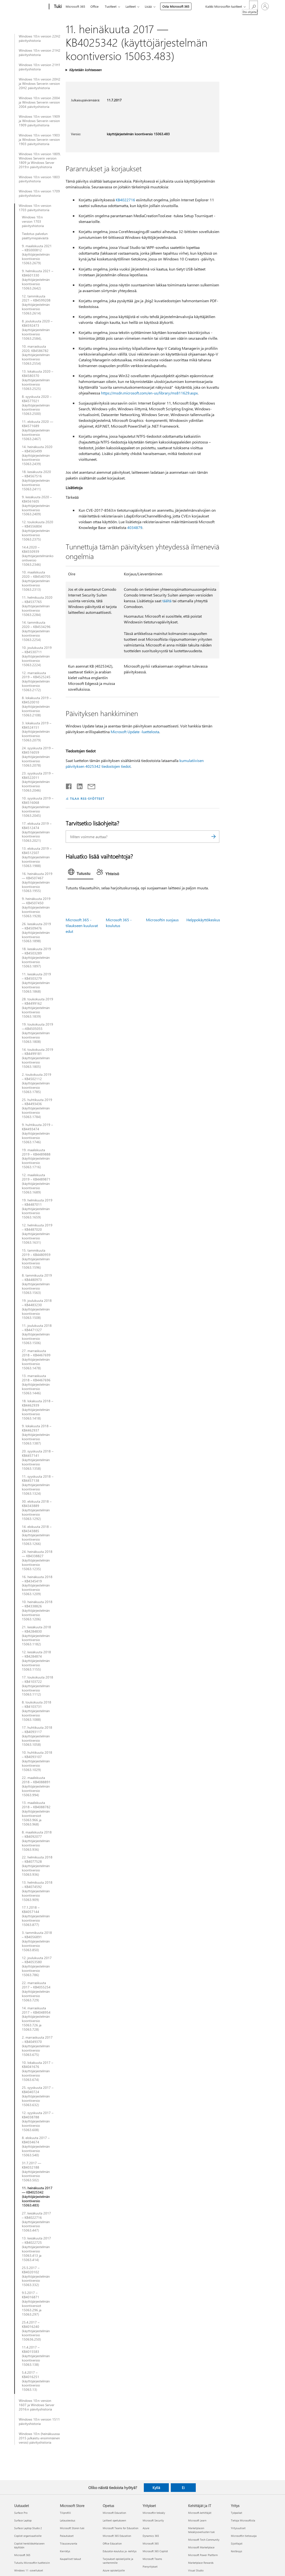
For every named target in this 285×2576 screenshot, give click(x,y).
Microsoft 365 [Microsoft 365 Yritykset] (151, 2543)
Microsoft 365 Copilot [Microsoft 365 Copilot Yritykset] (155, 2551)
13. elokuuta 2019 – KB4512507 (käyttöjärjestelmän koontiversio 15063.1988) (36, 857)
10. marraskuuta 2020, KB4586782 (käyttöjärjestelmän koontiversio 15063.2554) (36, 355)
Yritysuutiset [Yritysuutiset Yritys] (238, 2528)
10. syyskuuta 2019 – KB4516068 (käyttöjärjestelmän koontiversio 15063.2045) (37, 807)
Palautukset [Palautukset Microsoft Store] (67, 2536)
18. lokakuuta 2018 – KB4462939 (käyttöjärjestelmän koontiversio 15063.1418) (37, 1409)
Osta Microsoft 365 (175, 6)
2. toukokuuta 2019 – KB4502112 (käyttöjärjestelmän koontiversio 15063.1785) (36, 1083)
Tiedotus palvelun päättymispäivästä (35, 236)
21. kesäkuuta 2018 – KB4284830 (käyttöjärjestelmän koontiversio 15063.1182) (36, 1636)
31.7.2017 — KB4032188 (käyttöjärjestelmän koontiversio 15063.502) (36, 2172)
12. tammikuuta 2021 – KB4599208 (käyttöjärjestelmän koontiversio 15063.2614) (36, 305)
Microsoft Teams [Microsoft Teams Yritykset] (152, 2559)
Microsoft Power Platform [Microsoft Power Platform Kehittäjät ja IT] (203, 2555)
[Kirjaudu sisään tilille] (265, 6)
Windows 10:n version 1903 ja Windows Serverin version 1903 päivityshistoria (39, 139)
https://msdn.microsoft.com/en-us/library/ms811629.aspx (149, 392)
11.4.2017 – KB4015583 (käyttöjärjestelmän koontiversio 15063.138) (36, 2356)
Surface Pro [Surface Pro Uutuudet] (20, 2513)
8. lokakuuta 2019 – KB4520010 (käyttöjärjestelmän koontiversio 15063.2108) (36, 706)
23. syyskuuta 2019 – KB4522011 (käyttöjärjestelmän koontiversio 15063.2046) (37, 782)
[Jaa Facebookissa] (69, 785)
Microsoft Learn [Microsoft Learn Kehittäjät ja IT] (197, 2520)
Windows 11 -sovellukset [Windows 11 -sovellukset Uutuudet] (28, 2570)
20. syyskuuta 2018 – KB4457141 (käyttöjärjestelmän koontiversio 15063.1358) (37, 1460)
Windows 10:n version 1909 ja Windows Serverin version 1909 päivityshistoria (39, 120)
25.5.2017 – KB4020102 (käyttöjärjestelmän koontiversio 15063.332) (36, 2276)
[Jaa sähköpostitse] (89, 785)
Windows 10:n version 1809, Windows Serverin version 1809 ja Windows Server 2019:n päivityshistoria (40, 160)
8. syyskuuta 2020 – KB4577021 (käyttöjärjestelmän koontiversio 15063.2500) (36, 405)
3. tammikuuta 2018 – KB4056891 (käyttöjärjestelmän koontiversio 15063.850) (37, 1941)
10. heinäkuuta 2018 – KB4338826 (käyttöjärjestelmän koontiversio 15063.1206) (37, 1610)
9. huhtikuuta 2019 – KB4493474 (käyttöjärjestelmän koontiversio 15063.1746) (37, 1133)
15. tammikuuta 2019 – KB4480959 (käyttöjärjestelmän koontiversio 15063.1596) (36, 1259)
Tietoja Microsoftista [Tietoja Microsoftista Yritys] (243, 2520)
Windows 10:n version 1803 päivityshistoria (39, 179)
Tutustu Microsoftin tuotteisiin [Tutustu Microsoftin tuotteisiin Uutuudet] (32, 2562)
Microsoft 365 (75, 6)
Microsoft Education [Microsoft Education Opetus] (114, 2513)
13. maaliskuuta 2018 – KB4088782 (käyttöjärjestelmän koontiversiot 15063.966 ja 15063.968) (36, 1813)
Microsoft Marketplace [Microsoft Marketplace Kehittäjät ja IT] (201, 2547)
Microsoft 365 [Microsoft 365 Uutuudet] (22, 2555)
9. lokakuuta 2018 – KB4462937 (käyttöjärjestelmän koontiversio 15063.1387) (36, 1434)
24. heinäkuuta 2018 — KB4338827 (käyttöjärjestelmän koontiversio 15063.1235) (37, 1560)
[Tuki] (57, 6)
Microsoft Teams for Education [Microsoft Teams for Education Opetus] (120, 2528)
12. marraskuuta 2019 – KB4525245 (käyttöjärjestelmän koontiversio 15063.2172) (36, 681)
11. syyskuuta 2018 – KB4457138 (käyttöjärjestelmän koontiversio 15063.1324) (37, 1485)
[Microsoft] (30, 6)
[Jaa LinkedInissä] (77, 785)
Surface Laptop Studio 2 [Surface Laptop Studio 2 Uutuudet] (28, 2528)
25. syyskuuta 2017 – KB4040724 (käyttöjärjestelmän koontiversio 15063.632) (37, 2096)
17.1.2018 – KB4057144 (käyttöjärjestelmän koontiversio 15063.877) (36, 1916)
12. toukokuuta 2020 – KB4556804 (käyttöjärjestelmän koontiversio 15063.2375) (37, 530)
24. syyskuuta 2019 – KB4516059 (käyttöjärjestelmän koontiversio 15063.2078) (37, 757)
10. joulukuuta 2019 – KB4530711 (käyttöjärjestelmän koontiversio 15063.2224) (37, 656)
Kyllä (156, 2487)
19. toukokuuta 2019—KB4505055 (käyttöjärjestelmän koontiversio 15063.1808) (37, 1033)
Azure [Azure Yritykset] (146, 2528)
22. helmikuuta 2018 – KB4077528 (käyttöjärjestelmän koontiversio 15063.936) (37, 1866)
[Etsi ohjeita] (253, 6)
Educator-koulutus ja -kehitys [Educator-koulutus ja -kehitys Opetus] (120, 2551)
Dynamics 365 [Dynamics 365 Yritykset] (151, 2536)
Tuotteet (110, 6)
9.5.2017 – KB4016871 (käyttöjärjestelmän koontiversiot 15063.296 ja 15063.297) (36, 2303)
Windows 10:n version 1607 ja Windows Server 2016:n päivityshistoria (36, 2404)
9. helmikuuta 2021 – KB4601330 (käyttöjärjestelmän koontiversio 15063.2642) (37, 279)
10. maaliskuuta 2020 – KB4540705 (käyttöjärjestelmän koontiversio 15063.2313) (36, 581)
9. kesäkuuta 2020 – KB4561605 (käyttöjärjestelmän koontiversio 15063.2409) (37, 505)
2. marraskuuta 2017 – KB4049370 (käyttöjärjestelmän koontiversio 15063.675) (37, 2046)
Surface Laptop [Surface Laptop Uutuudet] (23, 2520)
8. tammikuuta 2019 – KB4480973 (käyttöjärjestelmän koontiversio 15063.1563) (37, 1284)
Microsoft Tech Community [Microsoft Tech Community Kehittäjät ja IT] (203, 2539)
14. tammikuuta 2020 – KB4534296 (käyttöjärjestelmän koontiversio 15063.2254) (36, 631)
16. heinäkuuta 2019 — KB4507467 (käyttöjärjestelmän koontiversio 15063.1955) (37, 882)
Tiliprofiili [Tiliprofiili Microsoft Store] (65, 2513)
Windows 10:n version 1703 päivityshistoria (35, 207)
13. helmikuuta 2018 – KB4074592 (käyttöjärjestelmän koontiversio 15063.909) (37, 1891)
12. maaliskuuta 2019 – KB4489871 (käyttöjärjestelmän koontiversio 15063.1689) (36, 1183)
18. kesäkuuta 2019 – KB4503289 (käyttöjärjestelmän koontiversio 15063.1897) (36, 957)
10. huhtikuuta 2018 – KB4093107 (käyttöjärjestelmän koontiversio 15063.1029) (37, 1761)
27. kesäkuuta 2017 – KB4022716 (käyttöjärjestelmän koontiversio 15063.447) (36, 2222)
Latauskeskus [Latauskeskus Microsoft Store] (67, 2520)
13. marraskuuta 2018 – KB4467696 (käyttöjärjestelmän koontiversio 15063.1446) (36, 1384)
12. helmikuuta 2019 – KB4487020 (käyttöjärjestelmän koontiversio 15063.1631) (37, 1234)
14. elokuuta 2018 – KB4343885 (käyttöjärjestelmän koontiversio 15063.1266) (36, 1535)
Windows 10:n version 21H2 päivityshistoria (39, 52)
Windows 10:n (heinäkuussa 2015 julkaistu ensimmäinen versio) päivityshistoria (39, 2438)
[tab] (80, 873)
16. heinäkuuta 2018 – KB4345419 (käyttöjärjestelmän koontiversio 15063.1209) (37, 1585)
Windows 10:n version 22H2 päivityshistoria (39, 38)
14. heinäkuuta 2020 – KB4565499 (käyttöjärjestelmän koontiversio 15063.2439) (37, 455)
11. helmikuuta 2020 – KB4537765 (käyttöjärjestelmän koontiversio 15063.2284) (37, 606)
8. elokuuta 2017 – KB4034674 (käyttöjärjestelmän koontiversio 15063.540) (36, 2146)
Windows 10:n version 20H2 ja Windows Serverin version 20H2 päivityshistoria (39, 83)
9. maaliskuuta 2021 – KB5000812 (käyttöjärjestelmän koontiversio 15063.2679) (37, 254)
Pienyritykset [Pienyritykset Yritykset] (150, 2566)
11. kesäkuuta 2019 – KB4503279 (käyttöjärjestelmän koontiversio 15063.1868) (36, 983)
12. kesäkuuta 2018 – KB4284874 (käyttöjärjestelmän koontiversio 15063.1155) (36, 1661)
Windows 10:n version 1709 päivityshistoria (39, 193)
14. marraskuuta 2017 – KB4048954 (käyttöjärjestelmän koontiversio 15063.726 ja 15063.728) (36, 2019)
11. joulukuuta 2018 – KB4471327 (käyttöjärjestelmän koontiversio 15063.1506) (37, 1334)
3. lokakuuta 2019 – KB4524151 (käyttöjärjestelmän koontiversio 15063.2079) (36, 732)
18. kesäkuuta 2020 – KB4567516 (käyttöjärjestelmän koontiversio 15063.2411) (36, 480)
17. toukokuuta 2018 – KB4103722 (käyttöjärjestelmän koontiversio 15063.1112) (37, 1686)
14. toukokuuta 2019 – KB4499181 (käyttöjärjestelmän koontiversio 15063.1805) (37, 1058)
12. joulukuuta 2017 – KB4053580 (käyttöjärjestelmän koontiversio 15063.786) (37, 1966)
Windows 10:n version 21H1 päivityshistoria (39, 67)
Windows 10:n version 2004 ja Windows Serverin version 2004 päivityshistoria (39, 102)
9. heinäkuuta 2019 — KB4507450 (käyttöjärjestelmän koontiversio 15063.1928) (36, 907)
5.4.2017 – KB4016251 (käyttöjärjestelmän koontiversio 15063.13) (36, 2381)
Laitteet (131, 6)
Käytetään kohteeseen (85, 70)
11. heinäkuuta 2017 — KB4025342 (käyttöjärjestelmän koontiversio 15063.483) (37, 2196)
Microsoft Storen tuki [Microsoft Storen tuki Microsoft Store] (72, 2528)
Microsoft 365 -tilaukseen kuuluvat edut (82, 925)
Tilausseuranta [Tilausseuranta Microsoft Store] (68, 2543)
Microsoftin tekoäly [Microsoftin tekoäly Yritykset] (154, 2513)
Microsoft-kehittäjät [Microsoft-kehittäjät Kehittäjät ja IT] (199, 2513)
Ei (183, 2487)
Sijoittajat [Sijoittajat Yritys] (236, 2543)
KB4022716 (125, 199)
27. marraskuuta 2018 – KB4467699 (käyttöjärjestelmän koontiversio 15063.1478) (36, 1359)
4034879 (134, 527)
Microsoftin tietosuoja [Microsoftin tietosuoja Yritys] (244, 2536)
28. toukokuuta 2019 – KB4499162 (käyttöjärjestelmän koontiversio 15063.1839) (37, 1008)
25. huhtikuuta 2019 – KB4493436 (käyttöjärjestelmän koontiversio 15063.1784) (37, 1108)
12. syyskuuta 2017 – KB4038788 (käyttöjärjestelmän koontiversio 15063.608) (37, 2121)
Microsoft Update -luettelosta (135, 731)
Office (94, 6)
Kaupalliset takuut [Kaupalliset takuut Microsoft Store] (70, 2559)
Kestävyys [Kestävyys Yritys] (236, 2551)
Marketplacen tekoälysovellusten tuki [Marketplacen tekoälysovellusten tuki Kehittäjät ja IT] (201, 2530)
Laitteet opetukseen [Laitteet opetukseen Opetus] (114, 2520)
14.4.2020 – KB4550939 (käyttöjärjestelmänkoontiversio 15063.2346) (37, 556)
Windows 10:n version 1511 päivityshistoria (39, 2421)
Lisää (148, 6)
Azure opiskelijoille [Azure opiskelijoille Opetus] (114, 2570)
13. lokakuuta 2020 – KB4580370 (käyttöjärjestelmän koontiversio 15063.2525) (37, 380)
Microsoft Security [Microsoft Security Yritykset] (153, 2520)
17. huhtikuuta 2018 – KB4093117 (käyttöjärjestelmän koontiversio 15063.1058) (37, 1736)
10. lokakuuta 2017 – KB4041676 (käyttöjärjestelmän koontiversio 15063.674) (37, 2071)
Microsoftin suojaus (162, 919)
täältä (166, 600)
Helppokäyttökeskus (203, 919)
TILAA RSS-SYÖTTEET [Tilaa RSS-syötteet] (87, 798)
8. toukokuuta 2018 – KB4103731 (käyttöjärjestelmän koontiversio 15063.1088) (36, 1711)
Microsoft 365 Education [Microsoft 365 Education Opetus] (117, 2536)
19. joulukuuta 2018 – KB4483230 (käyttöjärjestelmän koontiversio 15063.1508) (37, 1309)
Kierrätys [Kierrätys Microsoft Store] (65, 2551)
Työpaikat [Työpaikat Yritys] (236, 2513)
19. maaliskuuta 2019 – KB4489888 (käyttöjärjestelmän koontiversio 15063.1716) (36, 1158)
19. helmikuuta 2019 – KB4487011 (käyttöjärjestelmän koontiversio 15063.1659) (37, 1209)
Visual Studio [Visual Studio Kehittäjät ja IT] (195, 2570)
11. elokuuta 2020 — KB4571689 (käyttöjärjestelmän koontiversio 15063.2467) (37, 430)
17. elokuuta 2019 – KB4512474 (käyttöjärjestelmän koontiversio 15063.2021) (36, 832)
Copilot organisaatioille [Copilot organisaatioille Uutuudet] (28, 2536)
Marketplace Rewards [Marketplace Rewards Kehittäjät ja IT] (201, 2562)
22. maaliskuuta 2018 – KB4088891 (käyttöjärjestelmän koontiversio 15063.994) (36, 1786)
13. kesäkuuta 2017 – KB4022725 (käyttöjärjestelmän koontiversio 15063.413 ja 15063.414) (36, 2249)
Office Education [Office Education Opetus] (112, 2543)
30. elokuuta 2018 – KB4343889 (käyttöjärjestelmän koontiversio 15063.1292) (36, 1510)
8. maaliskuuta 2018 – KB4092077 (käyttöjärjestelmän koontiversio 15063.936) (37, 1841)
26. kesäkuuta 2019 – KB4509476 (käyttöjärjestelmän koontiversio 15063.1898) (36, 932)
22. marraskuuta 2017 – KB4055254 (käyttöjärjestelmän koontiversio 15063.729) (36, 1991)
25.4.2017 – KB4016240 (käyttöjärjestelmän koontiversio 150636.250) (36, 2331)
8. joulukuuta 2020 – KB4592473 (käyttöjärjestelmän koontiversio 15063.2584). (37, 330)
